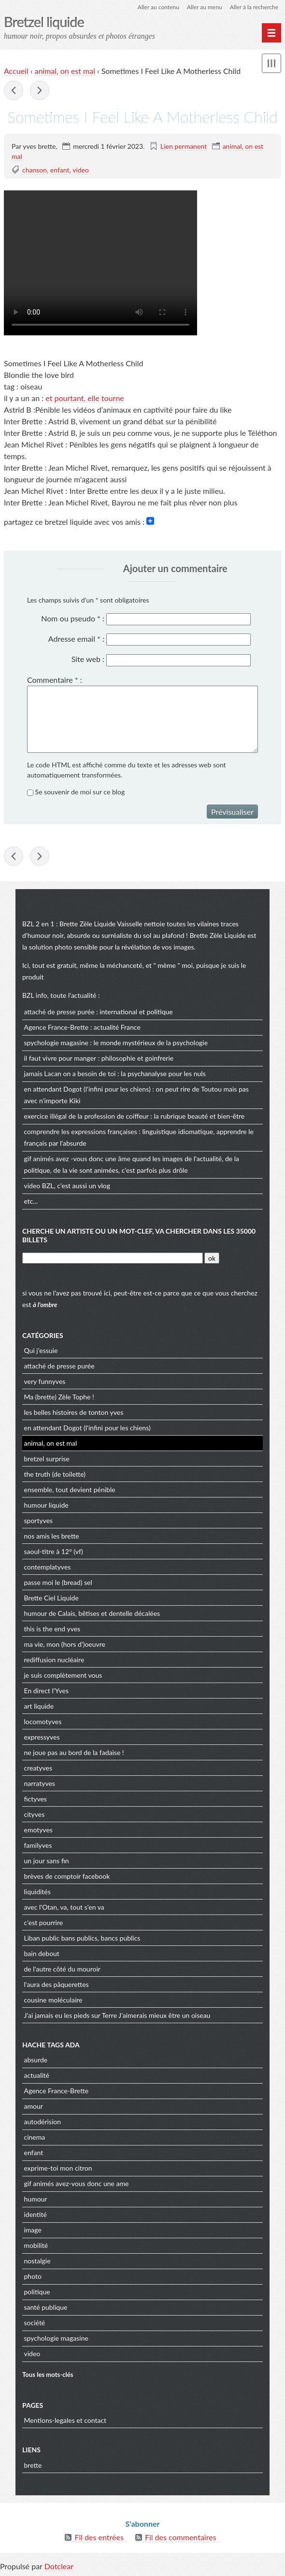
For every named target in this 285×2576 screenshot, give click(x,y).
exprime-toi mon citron (58, 2168)
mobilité (36, 2245)
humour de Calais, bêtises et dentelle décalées (92, 1613)
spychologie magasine (56, 1042)
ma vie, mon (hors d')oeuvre (65, 1644)
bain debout (41, 1953)
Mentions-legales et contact (65, 2420)
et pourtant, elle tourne (84, 398)
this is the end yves (52, 1629)
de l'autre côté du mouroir (62, 1969)
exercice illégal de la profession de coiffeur (86, 1116)
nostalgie (37, 2261)
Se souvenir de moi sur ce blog (80, 792)
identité (35, 2214)
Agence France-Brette (56, 1027)
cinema (34, 2137)
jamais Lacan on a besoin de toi (70, 1073)
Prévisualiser (232, 811)
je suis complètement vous (63, 1675)
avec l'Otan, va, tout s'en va (64, 1907)
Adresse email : (76, 638)
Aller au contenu (158, 7)
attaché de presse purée (59, 1011)
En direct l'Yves (46, 1690)
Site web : (87, 658)
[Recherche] (112, 1258)
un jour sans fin (46, 1860)
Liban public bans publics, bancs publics (82, 1938)
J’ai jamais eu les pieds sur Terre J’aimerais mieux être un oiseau (117, 2015)
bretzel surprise (47, 1458)
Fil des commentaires (180, 2537)
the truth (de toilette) (55, 1474)
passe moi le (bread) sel (58, 1582)
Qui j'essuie (41, 1350)
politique (37, 2292)
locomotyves (43, 1721)
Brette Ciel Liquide (51, 1598)
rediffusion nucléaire (54, 1659)
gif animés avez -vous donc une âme (77, 1158)
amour (33, 2106)
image (33, 2230)
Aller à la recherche (254, 7)
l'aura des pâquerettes (56, 1984)
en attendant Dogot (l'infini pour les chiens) (87, 1089)
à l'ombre (45, 1305)
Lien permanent (183, 146)
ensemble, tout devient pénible (69, 1489)
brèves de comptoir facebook (67, 1876)
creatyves (38, 1768)
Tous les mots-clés (47, 2374)
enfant (60, 170)
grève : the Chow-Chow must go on (13, 90)
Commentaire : (54, 679)
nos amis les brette (51, 1536)
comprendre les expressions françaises (80, 1131)
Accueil (16, 70)
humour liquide (46, 1505)
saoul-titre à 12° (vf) (53, 1551)
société (34, 2322)
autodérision (42, 2121)
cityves (34, 1814)
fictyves (35, 1799)
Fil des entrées (98, 2537)
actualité (36, 2075)
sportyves (38, 1520)
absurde (36, 2060)
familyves (38, 1845)
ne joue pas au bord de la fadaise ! (74, 1752)
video (80, 170)
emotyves (38, 1830)
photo (33, 2276)
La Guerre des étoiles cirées (39, 90)
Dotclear (58, 2566)
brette (33, 2465)
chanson (34, 170)
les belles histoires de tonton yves (74, 1412)
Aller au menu (204, 7)
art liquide (39, 1706)
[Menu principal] (271, 33)
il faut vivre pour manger (60, 1058)
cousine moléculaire (53, 2000)
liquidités (37, 1891)
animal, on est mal (64, 70)
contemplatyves (47, 1567)
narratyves (39, 1783)
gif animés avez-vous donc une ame (76, 2183)
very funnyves (45, 1381)
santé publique (46, 2307)
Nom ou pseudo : (72, 618)
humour (35, 2199)
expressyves (42, 1737)
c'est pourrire (43, 1922)
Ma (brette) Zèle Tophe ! (59, 1397)
